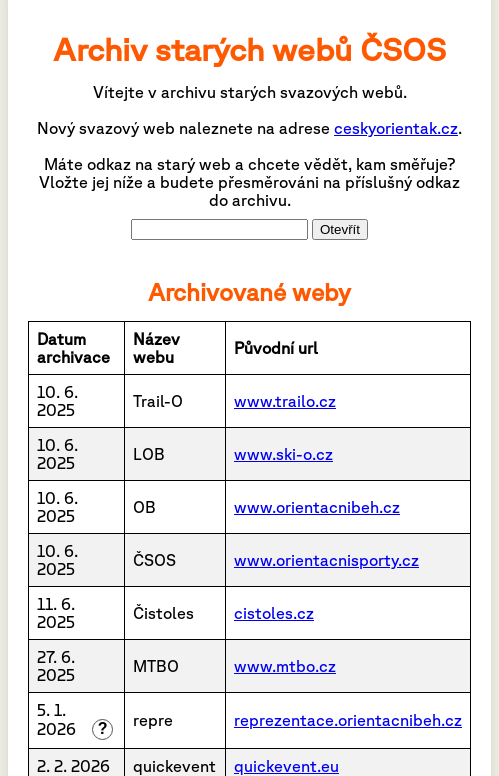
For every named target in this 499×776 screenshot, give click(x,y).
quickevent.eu (286, 766)
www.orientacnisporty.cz (326, 560)
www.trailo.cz (285, 401)
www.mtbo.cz (285, 666)
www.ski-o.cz (283, 454)
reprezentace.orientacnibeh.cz (348, 720)
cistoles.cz (274, 613)
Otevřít (340, 229)
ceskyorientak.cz (396, 128)
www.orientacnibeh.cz (317, 507)
